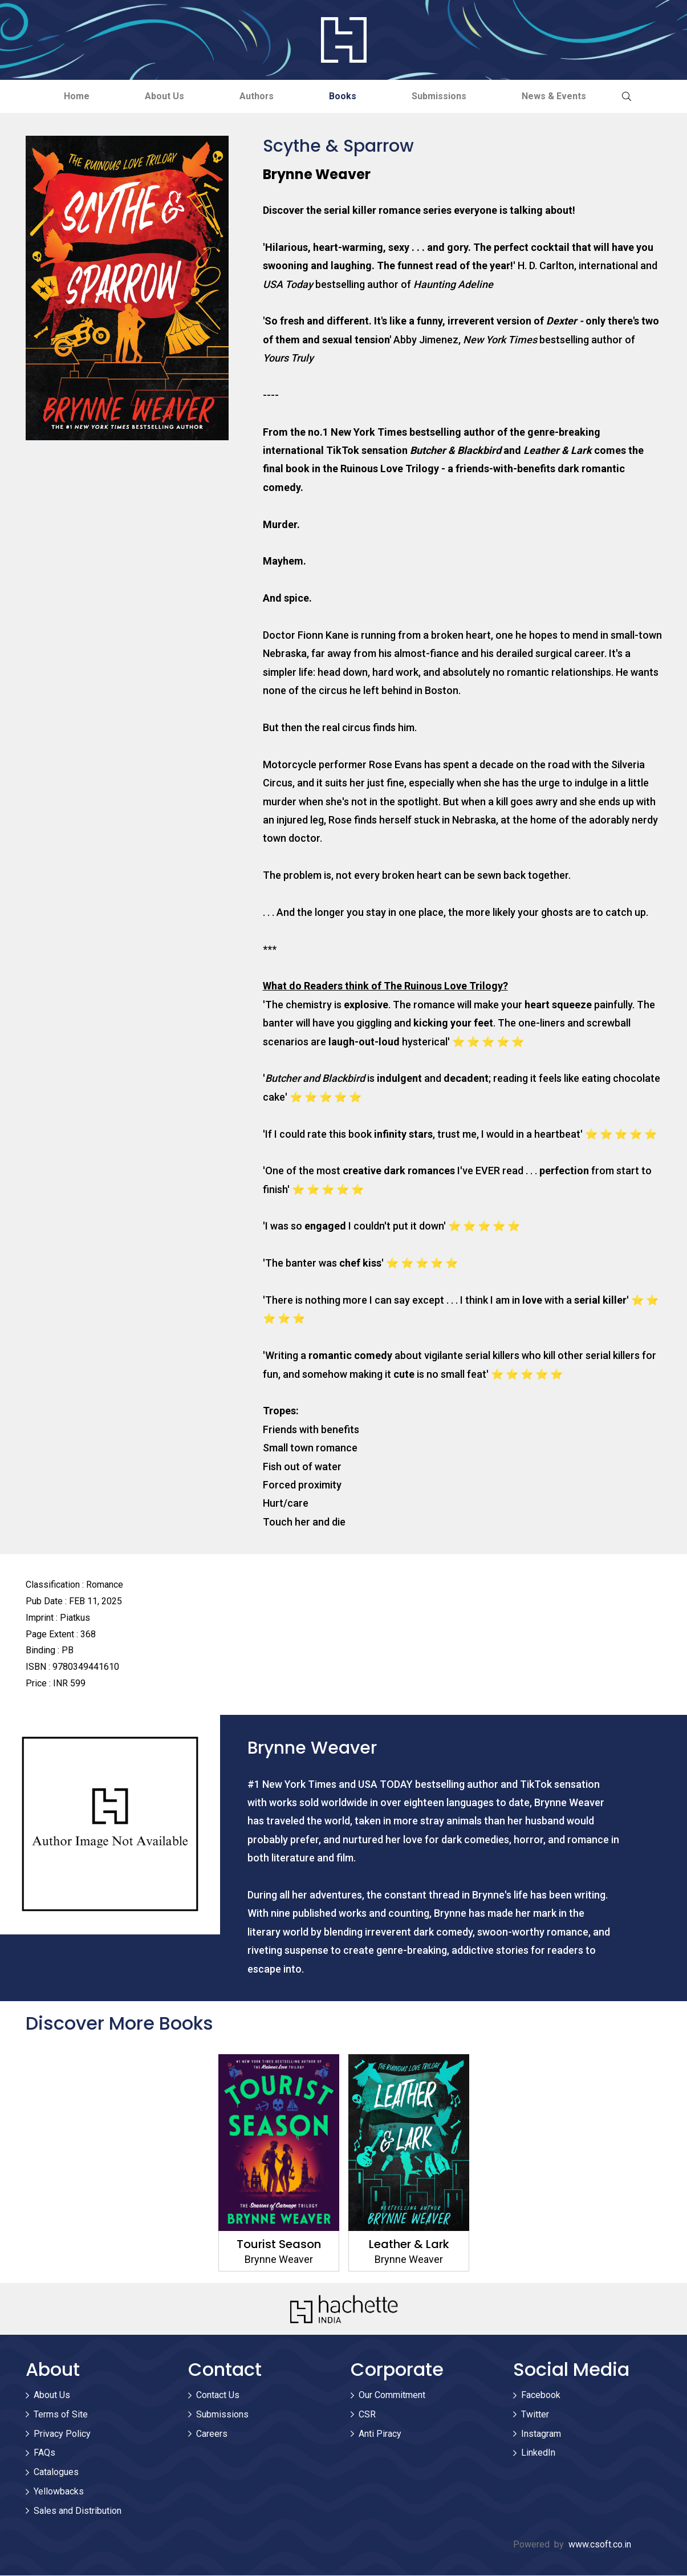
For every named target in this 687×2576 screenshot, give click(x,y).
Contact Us (217, 2395)
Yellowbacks (59, 2491)
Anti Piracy (380, 2433)
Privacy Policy (62, 2433)
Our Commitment (392, 2395)
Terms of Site (61, 2414)
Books (343, 96)
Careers (211, 2433)
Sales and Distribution (77, 2510)
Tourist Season (279, 2244)
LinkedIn (538, 2453)
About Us (161, 96)
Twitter (535, 2414)
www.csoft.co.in (599, 2544)
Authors (255, 96)
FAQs (44, 2453)
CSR (367, 2414)
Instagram (541, 2433)
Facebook (540, 2395)
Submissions (441, 96)
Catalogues (56, 2472)
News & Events (558, 96)
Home (72, 96)
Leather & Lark (408, 2244)
